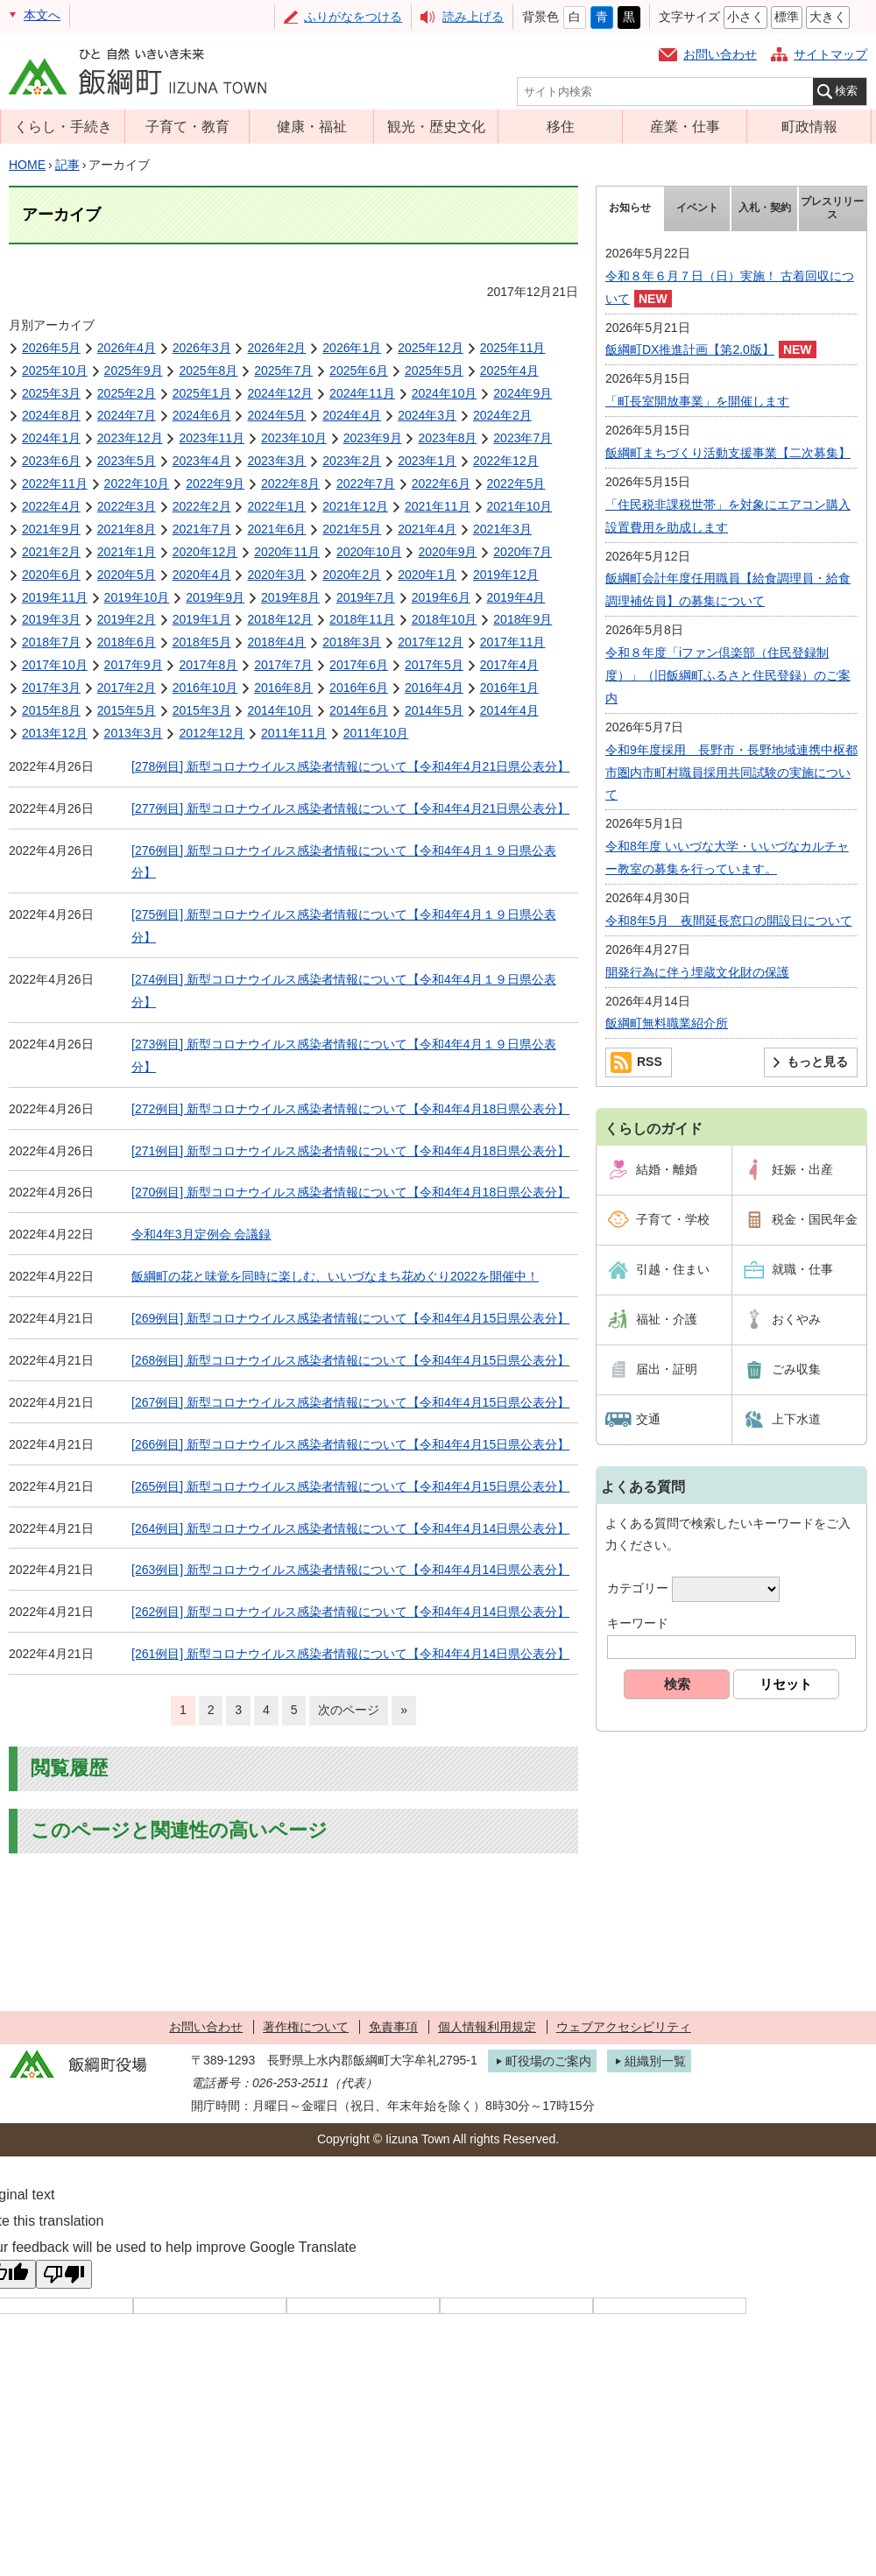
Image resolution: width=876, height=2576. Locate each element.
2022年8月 (290, 483)
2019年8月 (290, 597)
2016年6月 (358, 688)
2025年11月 (513, 348)
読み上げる (473, 17)
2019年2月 (126, 619)
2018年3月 (351, 642)
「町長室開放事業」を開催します (697, 401)
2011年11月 (294, 733)
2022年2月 (202, 506)
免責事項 (393, 2027)
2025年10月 (55, 370)
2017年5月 (434, 665)
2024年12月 (280, 393)
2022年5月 (516, 483)
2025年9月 (133, 370)
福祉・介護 (666, 1319)
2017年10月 (55, 665)
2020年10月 (369, 552)
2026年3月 (202, 348)
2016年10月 (205, 688)
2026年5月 (51, 348)
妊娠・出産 (802, 1169)
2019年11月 (55, 597)
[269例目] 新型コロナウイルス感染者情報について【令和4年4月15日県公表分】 (350, 1318)
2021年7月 (202, 529)
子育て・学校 (673, 1219)
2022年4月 (51, 506)
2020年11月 (287, 552)
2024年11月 (362, 393)
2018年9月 (522, 619)
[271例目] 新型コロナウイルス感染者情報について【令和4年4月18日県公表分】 (350, 1151)
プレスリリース (832, 208)
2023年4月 (202, 461)
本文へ (42, 15)
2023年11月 (211, 438)
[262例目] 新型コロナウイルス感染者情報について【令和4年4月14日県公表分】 (350, 1612)
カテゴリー (637, 1589)
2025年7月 (283, 370)
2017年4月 (509, 665)
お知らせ (630, 207)
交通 (648, 1419)
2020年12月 (205, 552)
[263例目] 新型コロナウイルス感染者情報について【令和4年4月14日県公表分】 (350, 1570)
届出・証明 (666, 1369)
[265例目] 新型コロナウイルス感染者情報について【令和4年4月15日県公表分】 (350, 1486)
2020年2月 (351, 575)
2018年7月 (51, 642)
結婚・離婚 (666, 1169)
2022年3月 (126, 506)
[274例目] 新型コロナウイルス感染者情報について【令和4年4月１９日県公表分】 (343, 990)
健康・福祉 (312, 126)
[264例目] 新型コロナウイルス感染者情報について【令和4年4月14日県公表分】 (350, 1528)
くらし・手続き (63, 126)
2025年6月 (358, 370)
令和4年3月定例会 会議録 (201, 1234)
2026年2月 (276, 348)
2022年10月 (137, 483)
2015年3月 (202, 710)
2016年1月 (509, 688)
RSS (649, 1062)
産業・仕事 (685, 126)
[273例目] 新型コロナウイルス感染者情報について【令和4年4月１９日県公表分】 (343, 1055)
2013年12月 (55, 733)
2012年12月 (211, 733)
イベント (697, 207)
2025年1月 (202, 393)
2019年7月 (365, 597)
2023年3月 (276, 461)
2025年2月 (126, 393)
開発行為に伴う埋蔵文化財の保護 (697, 972)
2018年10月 (444, 619)
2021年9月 (51, 529)
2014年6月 (358, 710)
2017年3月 (51, 688)
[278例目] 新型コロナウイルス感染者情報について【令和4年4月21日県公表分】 (350, 766)
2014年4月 (509, 710)
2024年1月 (51, 438)
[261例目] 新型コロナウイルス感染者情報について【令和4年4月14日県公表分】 (350, 1654)
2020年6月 (51, 575)
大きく (827, 17)
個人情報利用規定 (487, 2027)
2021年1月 (126, 552)
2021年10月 (520, 506)
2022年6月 (441, 483)
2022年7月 (365, 483)
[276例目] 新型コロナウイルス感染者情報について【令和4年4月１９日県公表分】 (343, 861)
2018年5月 (202, 642)
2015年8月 (51, 710)
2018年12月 (280, 619)
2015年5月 (126, 710)
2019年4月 (516, 597)
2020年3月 (276, 575)
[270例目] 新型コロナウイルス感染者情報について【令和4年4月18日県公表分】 (350, 1192)
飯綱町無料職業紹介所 (666, 1023)
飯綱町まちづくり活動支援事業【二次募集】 (728, 453)
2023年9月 (372, 438)
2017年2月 (126, 688)
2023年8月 (447, 438)
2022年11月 (55, 483)
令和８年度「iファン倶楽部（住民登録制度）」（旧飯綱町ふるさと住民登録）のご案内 (728, 675)
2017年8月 (208, 665)
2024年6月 (202, 415)
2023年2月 (351, 461)
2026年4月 (126, 348)
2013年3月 (133, 733)
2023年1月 (427, 461)
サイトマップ (830, 54)
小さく (745, 17)
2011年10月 (376, 733)
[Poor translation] (64, 2274)
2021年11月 (437, 506)
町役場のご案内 (548, 2061)
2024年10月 (444, 393)
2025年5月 (434, 370)
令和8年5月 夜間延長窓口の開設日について (728, 921)
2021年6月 (276, 529)
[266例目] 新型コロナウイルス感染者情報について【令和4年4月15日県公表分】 (350, 1444)
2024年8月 (51, 415)
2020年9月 (447, 552)
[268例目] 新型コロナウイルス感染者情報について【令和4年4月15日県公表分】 (350, 1360)
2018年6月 (126, 642)
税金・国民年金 (815, 1219)
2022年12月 (506, 461)
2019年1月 (202, 619)
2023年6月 (51, 461)
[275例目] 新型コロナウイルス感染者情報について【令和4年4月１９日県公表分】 (343, 925)
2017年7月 (283, 665)
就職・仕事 (802, 1269)
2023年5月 (126, 461)
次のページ (348, 1710)
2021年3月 (502, 529)
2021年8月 (126, 529)
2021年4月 (427, 529)
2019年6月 (441, 597)
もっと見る (817, 1062)
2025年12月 (430, 348)
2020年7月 (522, 552)
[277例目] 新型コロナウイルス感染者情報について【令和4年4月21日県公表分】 (350, 808)
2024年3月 (427, 415)
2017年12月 (430, 642)
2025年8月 (208, 370)
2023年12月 (130, 438)
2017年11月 (513, 642)
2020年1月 (427, 575)
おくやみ (796, 1319)
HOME (27, 165)
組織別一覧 (655, 2061)
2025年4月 (509, 370)
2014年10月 (280, 710)
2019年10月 (137, 597)
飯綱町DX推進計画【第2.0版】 (689, 349)
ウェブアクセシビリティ (623, 2027)
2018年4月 (276, 642)
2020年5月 (126, 575)
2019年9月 (215, 597)
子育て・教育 (187, 126)
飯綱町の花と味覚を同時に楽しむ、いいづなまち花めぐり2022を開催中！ (335, 1276)
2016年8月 (283, 688)
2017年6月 (358, 665)
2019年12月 (506, 575)
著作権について (306, 2027)
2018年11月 (362, 619)
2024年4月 (351, 415)
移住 (561, 126)
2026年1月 (351, 348)
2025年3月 (51, 393)
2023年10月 (294, 438)
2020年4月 (202, 575)
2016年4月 (434, 688)
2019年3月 (51, 619)
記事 (67, 165)
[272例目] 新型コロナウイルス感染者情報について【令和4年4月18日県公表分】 (350, 1109)
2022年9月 (215, 483)
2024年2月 (502, 415)
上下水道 (796, 1419)
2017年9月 (133, 665)
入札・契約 (764, 207)
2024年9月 (522, 393)
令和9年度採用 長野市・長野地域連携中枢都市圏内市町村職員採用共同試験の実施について (731, 772)
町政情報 (809, 126)
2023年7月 (522, 438)
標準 (786, 17)
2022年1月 (276, 506)
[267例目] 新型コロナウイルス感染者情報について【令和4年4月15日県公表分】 (350, 1402)
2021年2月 (51, 552)
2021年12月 (355, 506)
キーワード (637, 1623)
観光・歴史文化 (436, 126)
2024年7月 (126, 415)
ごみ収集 (796, 1369)
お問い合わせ (720, 54)
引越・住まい (673, 1269)
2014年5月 (434, 710)
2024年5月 (276, 415)
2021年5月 (351, 529)
